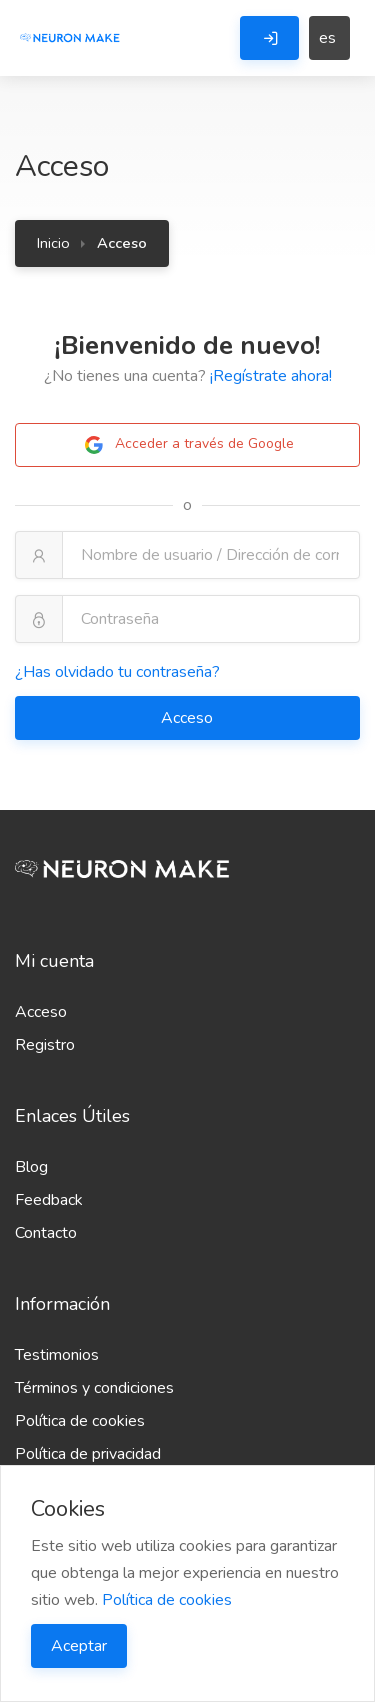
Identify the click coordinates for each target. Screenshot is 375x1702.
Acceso (189, 718)
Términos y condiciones (94, 1388)
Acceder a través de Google (188, 445)
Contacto (46, 1233)
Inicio (53, 243)
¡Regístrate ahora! (271, 376)
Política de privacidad (88, 1454)
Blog (31, 1167)
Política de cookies (80, 1421)
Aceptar (79, 1646)
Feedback (49, 1200)
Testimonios (57, 1355)
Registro (45, 1045)
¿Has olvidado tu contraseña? (117, 672)
